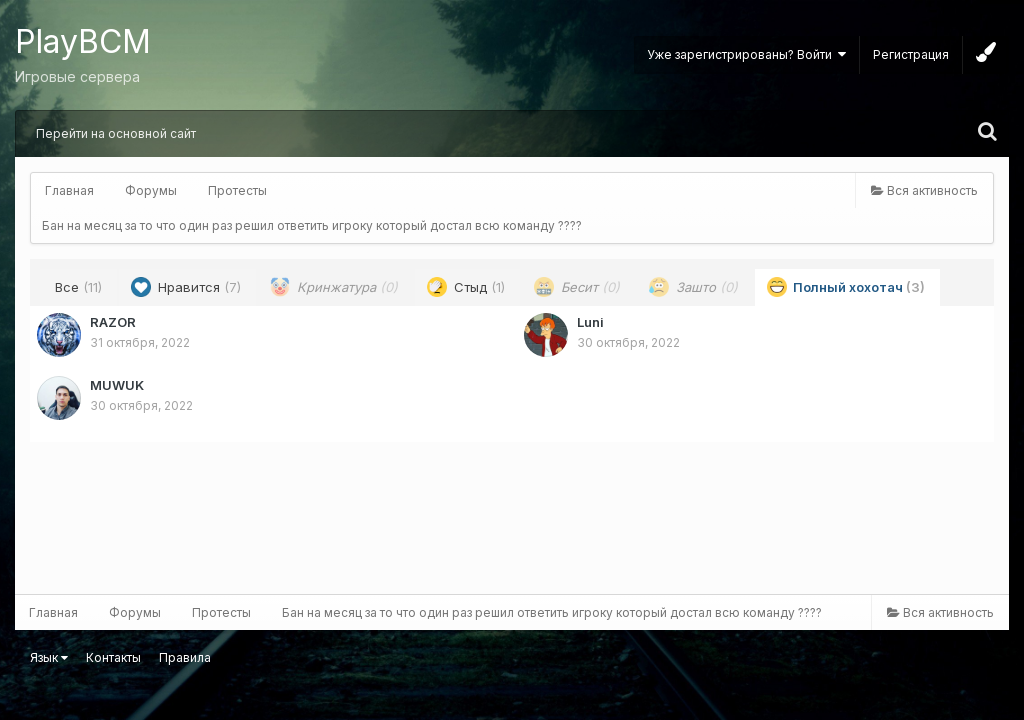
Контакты (113, 657)
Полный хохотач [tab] (846, 287)
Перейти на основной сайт (116, 133)
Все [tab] (78, 287)
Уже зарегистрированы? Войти (746, 54)
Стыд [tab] (466, 287)
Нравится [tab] (186, 287)
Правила (185, 657)
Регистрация (911, 54)
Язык (49, 657)
